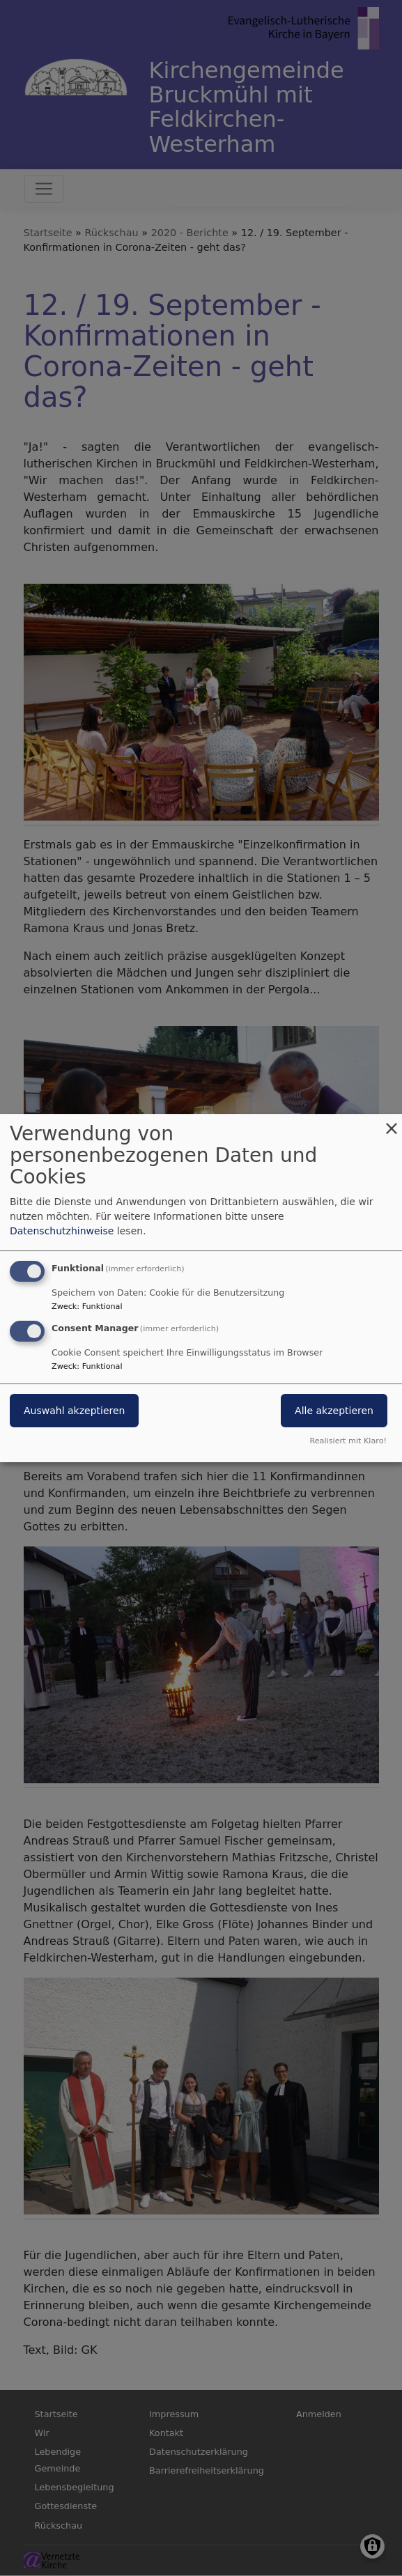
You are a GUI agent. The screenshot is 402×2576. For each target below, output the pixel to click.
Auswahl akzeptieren (74, 1410)
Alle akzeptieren (334, 1410)
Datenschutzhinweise (62, 1230)
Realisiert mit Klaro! (348, 1440)
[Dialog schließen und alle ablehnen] (391, 1122)
